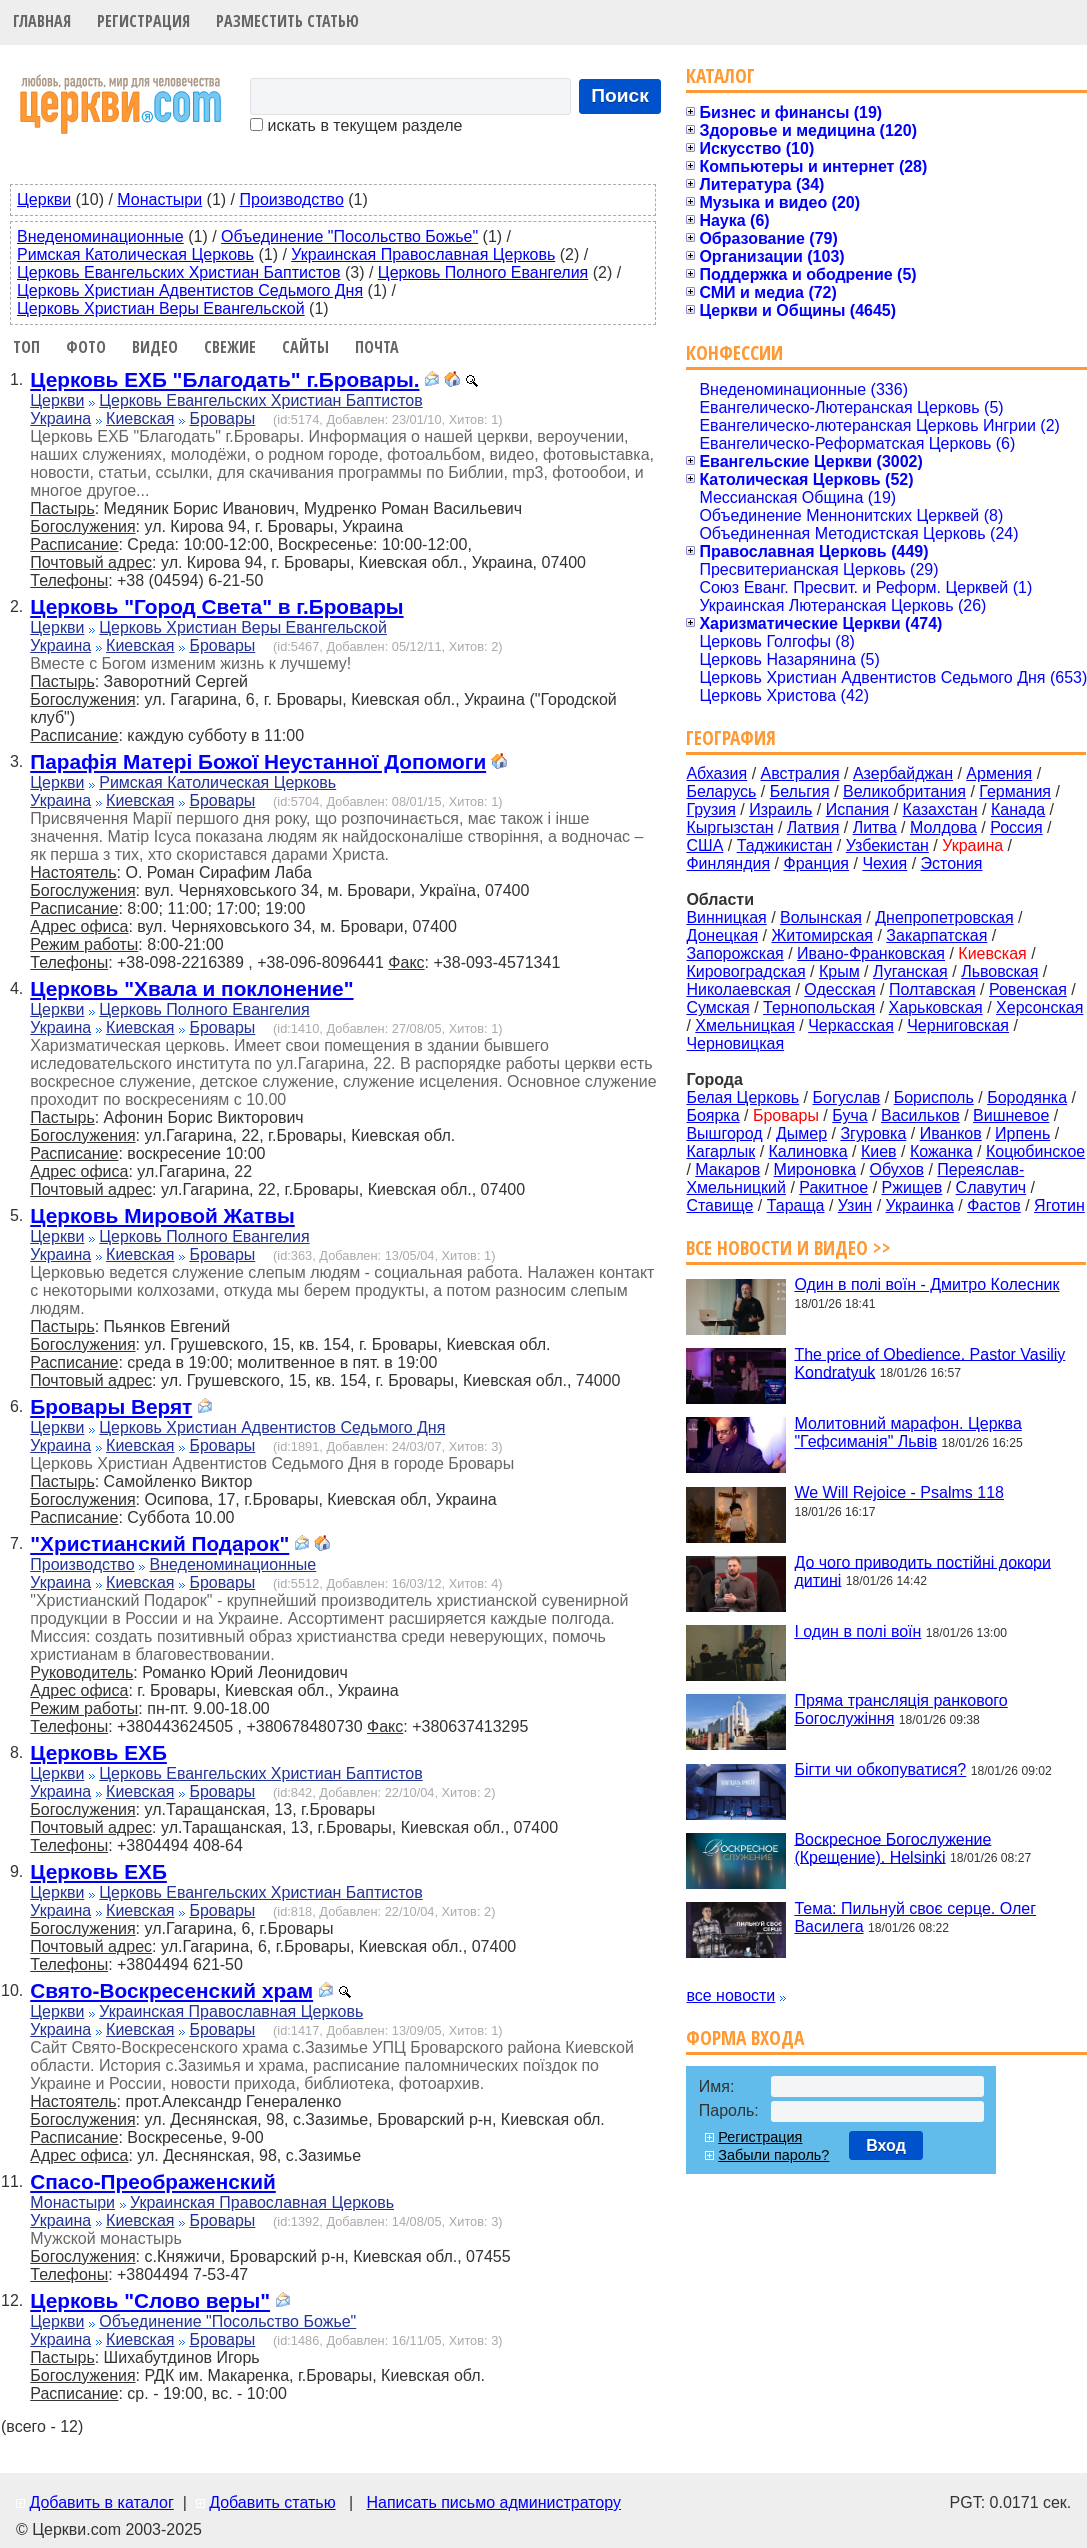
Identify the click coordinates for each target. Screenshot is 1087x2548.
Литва (875, 827)
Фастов (994, 1205)
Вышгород (724, 1133)
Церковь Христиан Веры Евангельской (161, 308)
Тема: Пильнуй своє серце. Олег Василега (915, 1917)
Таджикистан (785, 845)
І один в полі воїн (857, 1631)
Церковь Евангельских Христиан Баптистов (178, 272)
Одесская (839, 989)
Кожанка (941, 1151)
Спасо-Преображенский (153, 2181)
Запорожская (734, 953)
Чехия (884, 863)
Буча (849, 1115)
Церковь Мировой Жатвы (162, 1215)
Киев (879, 1151)
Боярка (712, 1115)
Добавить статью (272, 2502)
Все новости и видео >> (788, 1247)
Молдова (943, 827)
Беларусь (721, 791)
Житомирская (822, 935)
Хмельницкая (745, 1025)
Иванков (951, 1133)
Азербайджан (903, 773)
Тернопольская (819, 1007)
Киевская (140, 418)
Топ (26, 347)
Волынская (821, 917)
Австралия (800, 773)
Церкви (44, 199)
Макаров (727, 1169)
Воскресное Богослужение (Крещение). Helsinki (892, 1847)
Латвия (813, 827)
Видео (155, 347)
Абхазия (716, 773)
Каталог (720, 75)
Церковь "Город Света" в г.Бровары (216, 606)
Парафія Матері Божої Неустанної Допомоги (258, 761)
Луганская (910, 971)
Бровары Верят (111, 1406)
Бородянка (1027, 1097)
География (731, 737)
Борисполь (934, 1097)
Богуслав (847, 1097)
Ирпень (1022, 1133)
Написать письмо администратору (493, 2502)
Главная (42, 21)
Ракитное (833, 1187)
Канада (1018, 809)
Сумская (717, 1007)
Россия (1016, 827)
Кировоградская (745, 971)
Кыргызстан (729, 827)
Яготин (1059, 1205)
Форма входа (745, 2037)
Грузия (710, 809)
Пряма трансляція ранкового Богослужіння (900, 1709)
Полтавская (932, 989)
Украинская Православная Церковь (423, 254)
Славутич (991, 1187)
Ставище (719, 1205)
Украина (60, 418)
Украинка (920, 1205)
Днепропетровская (944, 917)
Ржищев (912, 1187)
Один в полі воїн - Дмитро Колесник (926, 1284)
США (704, 845)
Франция (816, 863)
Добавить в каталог (101, 2502)
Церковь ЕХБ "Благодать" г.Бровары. (224, 379)
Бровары (222, 418)
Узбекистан (887, 845)
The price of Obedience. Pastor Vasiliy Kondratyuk (929, 1362)
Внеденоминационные (100, 236)
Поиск (620, 95)
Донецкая (722, 935)
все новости (730, 1995)
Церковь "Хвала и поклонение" (191, 988)
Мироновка (815, 1169)
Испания (858, 809)
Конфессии (734, 352)
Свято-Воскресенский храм (171, 1990)
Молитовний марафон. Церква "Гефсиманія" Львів (907, 1432)
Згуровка (873, 1133)
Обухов (896, 1169)
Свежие (230, 347)
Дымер (801, 1133)
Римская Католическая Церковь (135, 254)
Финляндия (728, 863)
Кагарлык (720, 1151)
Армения (999, 773)
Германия (1015, 791)
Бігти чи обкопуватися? (880, 1769)
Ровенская (1028, 989)
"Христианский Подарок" (159, 1543)
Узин (855, 1205)
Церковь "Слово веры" (150, 2300)
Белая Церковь (742, 1097)
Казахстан (940, 809)
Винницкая (726, 917)
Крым (839, 971)
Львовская (999, 971)
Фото (86, 347)
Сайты (305, 347)
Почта (377, 347)
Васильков (920, 1115)
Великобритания (904, 791)
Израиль (780, 809)
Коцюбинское (1035, 1151)
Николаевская (738, 989)
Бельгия (800, 791)
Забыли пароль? (773, 2155)
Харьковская (936, 1007)
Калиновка (808, 1151)
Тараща (796, 1205)
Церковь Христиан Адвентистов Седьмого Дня (190, 290)
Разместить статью (287, 21)
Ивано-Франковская (871, 953)
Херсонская (1039, 1007)
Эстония (952, 863)
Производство (291, 199)
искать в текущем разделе (356, 125)
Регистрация (143, 21)
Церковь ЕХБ (98, 1752)
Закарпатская (936, 935)
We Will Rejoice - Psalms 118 (899, 1492)
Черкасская (851, 1025)
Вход (886, 2145)
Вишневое (1011, 1115)
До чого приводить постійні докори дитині (922, 1570)
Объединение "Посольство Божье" (349, 236)
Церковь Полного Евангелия (483, 272)
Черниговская (958, 1025)
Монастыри (159, 199)
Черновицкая (735, 1043)
